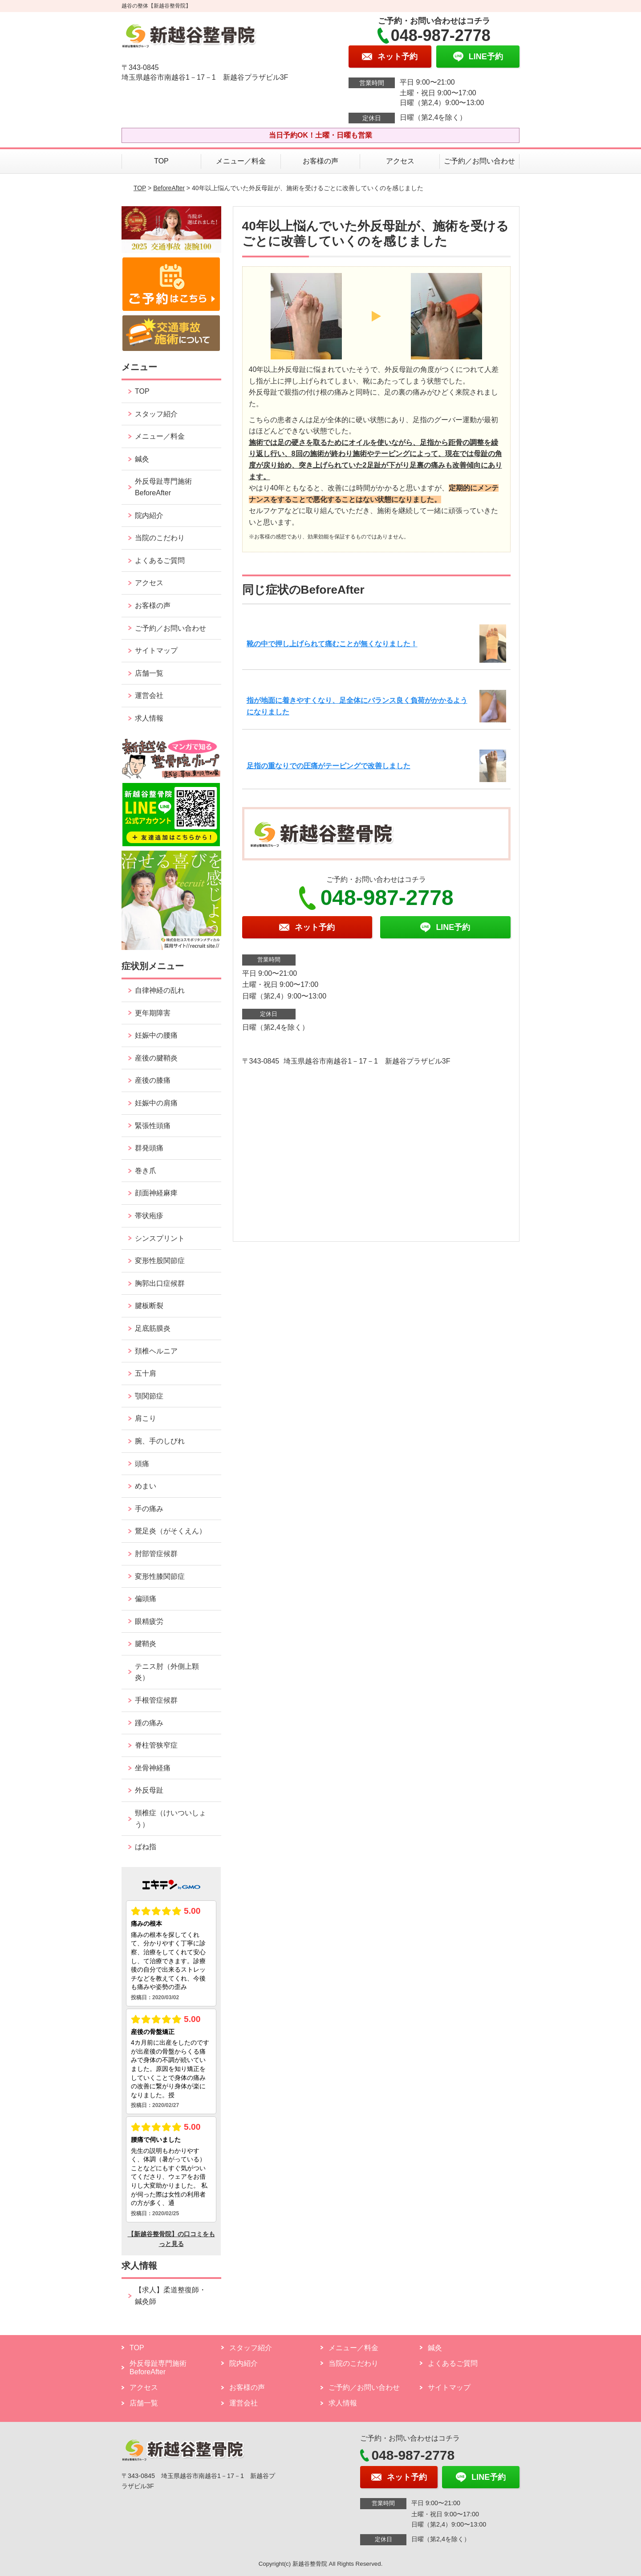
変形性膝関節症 (160, 1576)
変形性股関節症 (160, 1260)
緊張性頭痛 (152, 1125)
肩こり (145, 1418)
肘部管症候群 (156, 1553)
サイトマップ (156, 650)
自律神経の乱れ (160, 990)
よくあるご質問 (160, 560)
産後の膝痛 (152, 1080)
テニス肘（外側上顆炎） (167, 1672)
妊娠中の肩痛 (156, 1103)
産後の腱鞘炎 (156, 1058)
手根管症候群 (156, 1700)
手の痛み (149, 1508)
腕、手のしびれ (160, 1441)
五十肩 (145, 1373)
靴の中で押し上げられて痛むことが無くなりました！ (332, 644)
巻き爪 (145, 1170)
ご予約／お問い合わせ (479, 161)
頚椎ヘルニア (156, 1351)
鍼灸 (142, 459)
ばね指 (145, 1846)
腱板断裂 (149, 1305)
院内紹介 (149, 515)
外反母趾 (149, 1790)
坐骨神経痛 (152, 1768)
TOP (161, 161)
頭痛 (142, 1463)
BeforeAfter (169, 188)
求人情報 (149, 718)
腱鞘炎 (145, 1643)
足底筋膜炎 (152, 1328)
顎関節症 (149, 1396)
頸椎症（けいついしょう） (170, 1818)
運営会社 (149, 695)
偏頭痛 (145, 1598)
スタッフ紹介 (156, 414)
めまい (145, 1486)
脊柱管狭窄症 (156, 1745)
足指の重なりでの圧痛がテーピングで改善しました (328, 766)
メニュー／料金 (241, 161)
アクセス (400, 161)
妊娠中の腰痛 (156, 1035)
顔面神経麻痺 (156, 1193)
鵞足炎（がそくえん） (170, 1531)
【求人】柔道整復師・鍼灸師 (170, 2295)
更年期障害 (152, 1013)
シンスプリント (160, 1238)
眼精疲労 (149, 1621)
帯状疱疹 (149, 1215)
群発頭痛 (149, 1148)
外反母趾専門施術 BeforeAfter (163, 487)
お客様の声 (320, 161)
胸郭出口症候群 (160, 1283)
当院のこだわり (160, 538)
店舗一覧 (149, 673)
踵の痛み (149, 1723)
